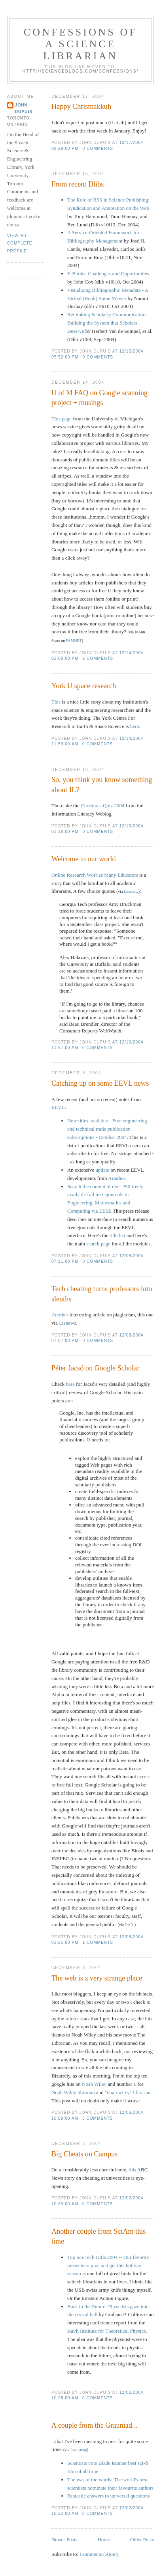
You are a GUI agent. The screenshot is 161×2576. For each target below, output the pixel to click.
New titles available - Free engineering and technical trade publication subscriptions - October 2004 (107, 1129)
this (132, 2170)
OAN (129, 1925)
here (134, 726)
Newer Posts (64, 2539)
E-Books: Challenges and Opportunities (108, 273)
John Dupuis (23, 108)
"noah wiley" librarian (127, 2092)
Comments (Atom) (99, 2554)
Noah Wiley (94, 2084)
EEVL (57, 1107)
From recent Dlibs (77, 184)
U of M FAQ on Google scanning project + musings (99, 398)
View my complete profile (19, 243)
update (102, 1170)
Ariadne (116, 1178)
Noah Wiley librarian (73, 2092)
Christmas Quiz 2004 (103, 805)
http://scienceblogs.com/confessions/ (81, 71)
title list (117, 1235)
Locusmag (78, 2449)
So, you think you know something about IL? (101, 784)
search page (98, 1244)
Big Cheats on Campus (84, 2154)
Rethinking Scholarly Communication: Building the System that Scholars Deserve (107, 323)
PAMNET (74, 640)
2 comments (97, 658)
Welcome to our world (83, 859)
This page (61, 419)
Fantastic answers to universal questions (108, 2496)
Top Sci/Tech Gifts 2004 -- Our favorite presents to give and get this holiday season (108, 2265)
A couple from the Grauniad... (94, 2425)
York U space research (83, 686)
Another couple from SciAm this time (98, 2236)
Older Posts (142, 2539)
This (56, 702)
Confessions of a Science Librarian (80, 44)
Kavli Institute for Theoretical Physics (106, 2331)
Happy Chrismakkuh (81, 106)
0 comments (97, 148)
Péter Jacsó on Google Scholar (95, 1368)
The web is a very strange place (96, 1978)
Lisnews (130, 891)
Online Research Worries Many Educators (94, 875)
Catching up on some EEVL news (100, 1083)
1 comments (97, 1942)
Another (59, 1315)
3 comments (97, 2118)
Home (103, 2539)
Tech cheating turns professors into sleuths (101, 1294)
